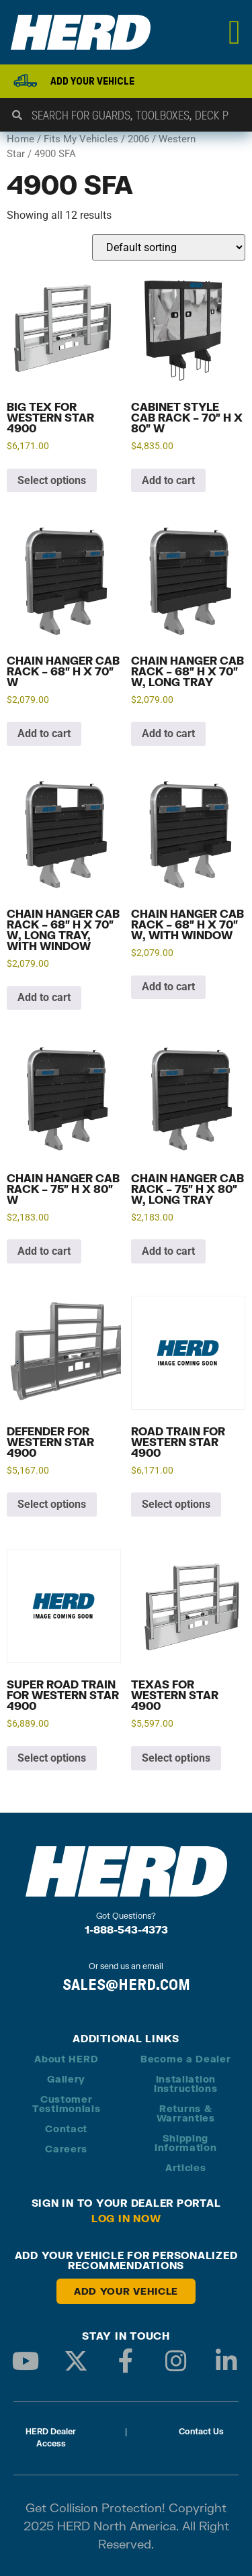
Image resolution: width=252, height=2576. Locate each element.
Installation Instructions (185, 2083)
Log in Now (126, 2218)
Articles (185, 2167)
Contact (66, 2128)
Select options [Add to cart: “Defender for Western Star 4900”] (51, 1504)
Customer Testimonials (66, 2103)
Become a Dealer (185, 2058)
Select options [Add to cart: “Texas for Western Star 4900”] (176, 1758)
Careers (66, 2148)
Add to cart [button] (168, 480)
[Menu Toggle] (234, 32)
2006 (138, 139)
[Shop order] (168, 247)
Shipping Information (186, 2142)
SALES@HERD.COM (126, 1984)
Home (20, 139)
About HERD (66, 2058)
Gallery (66, 2079)
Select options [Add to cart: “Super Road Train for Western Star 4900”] (51, 1758)
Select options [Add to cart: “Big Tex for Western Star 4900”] (51, 480)
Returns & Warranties (186, 2113)
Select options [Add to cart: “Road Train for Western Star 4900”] (176, 1504)
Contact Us (201, 2431)
